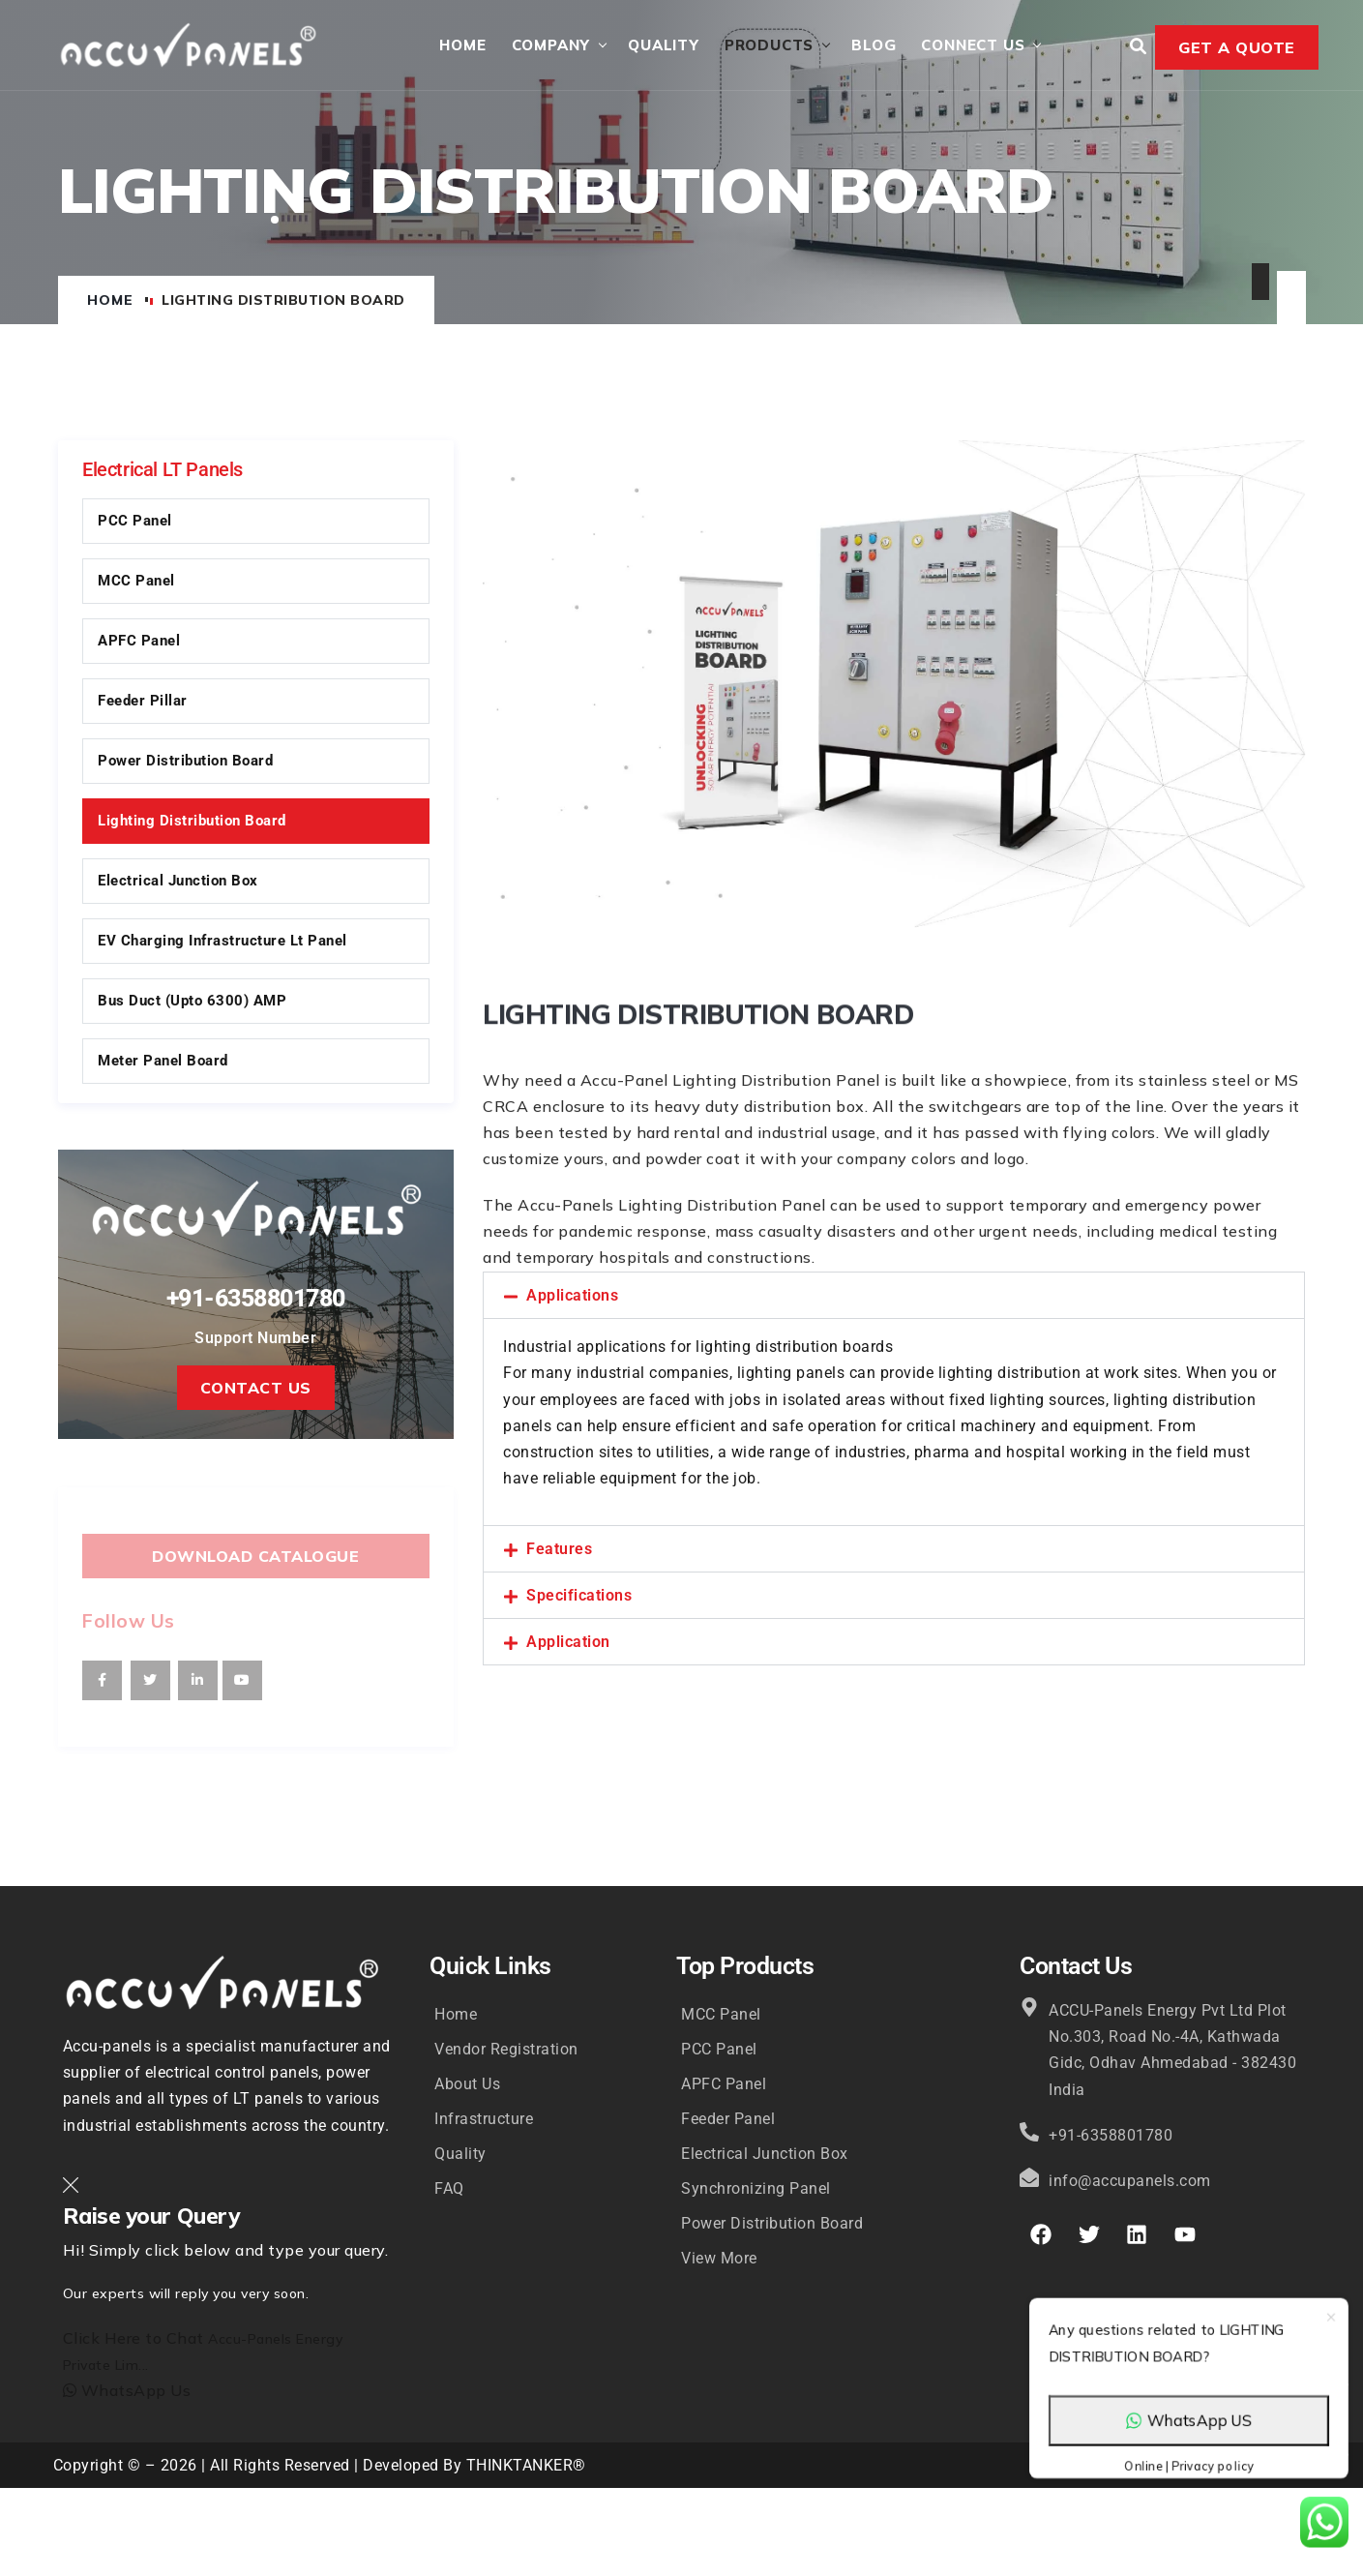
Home (461, 46)
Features (559, 1552)
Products (767, 46)
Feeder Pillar (143, 702)
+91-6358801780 (255, 1298)
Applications (572, 1297)
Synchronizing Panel (756, 2190)
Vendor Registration (506, 2051)
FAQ (449, 2190)
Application (568, 1644)
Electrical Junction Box (178, 882)
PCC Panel (135, 522)
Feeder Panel (728, 2121)
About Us (467, 2086)
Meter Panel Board (163, 1062)
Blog (872, 46)
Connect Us (971, 46)
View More (719, 2260)
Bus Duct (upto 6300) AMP (192, 1002)
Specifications (579, 1598)
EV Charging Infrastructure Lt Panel (222, 942)
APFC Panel (139, 642)
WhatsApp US (1189, 2439)
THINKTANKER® (526, 2468)
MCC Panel (136, 582)
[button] (894, 1297)
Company (549, 46)
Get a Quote (1236, 48)
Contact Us (255, 1390)
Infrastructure (483, 2121)
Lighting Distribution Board (192, 822)
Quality (662, 46)
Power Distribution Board (185, 762)
